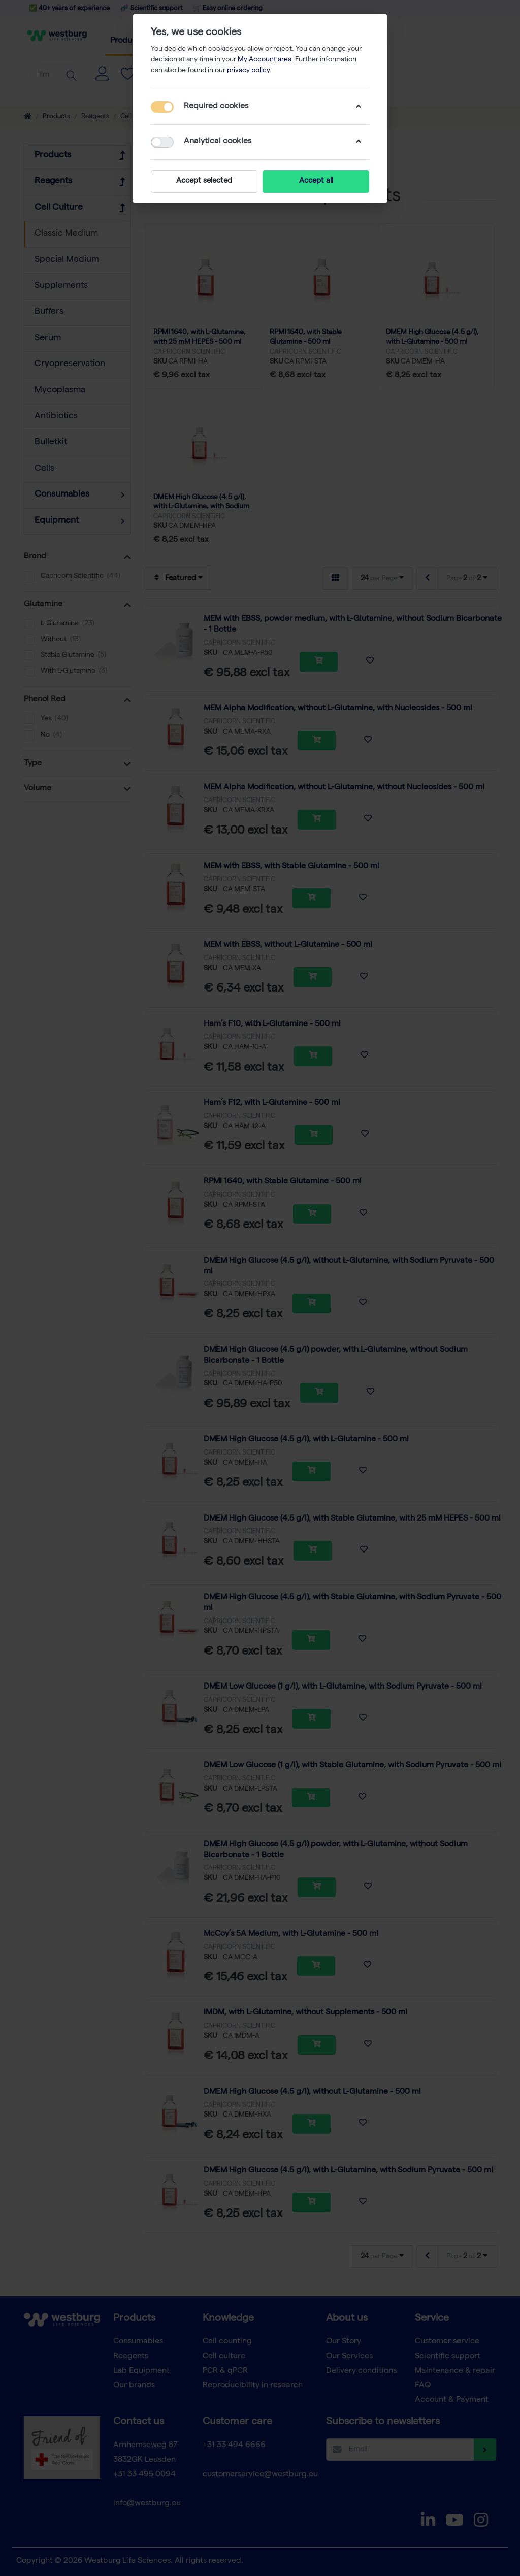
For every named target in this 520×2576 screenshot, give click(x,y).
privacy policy (248, 70)
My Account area (264, 59)
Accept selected (204, 181)
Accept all (316, 181)
